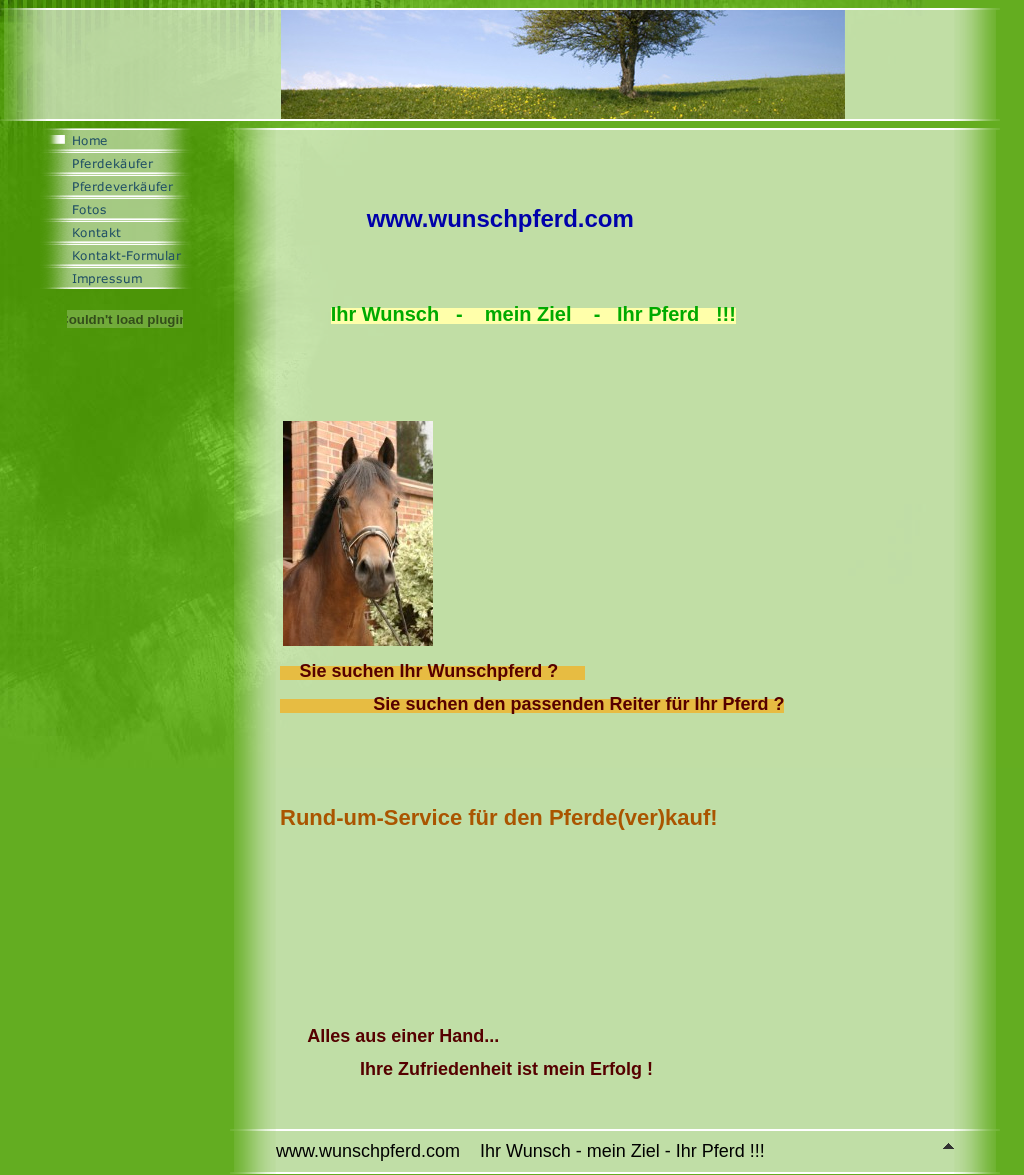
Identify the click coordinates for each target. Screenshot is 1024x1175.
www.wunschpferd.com (500, 218)
